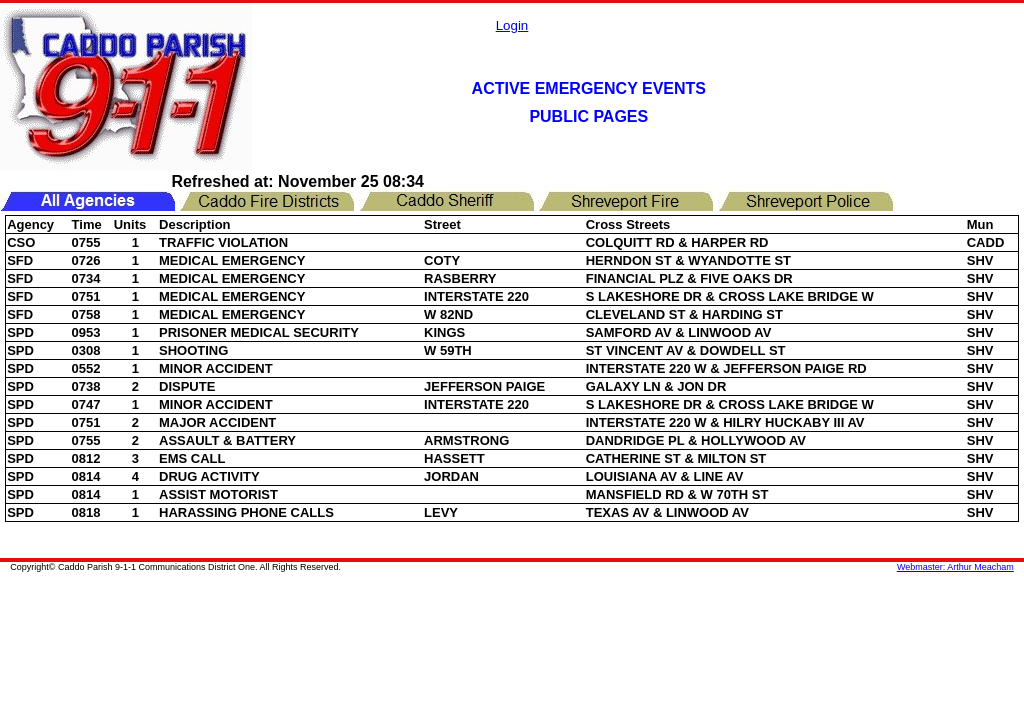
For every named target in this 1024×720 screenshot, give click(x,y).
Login (512, 25)
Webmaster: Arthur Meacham (955, 567)
